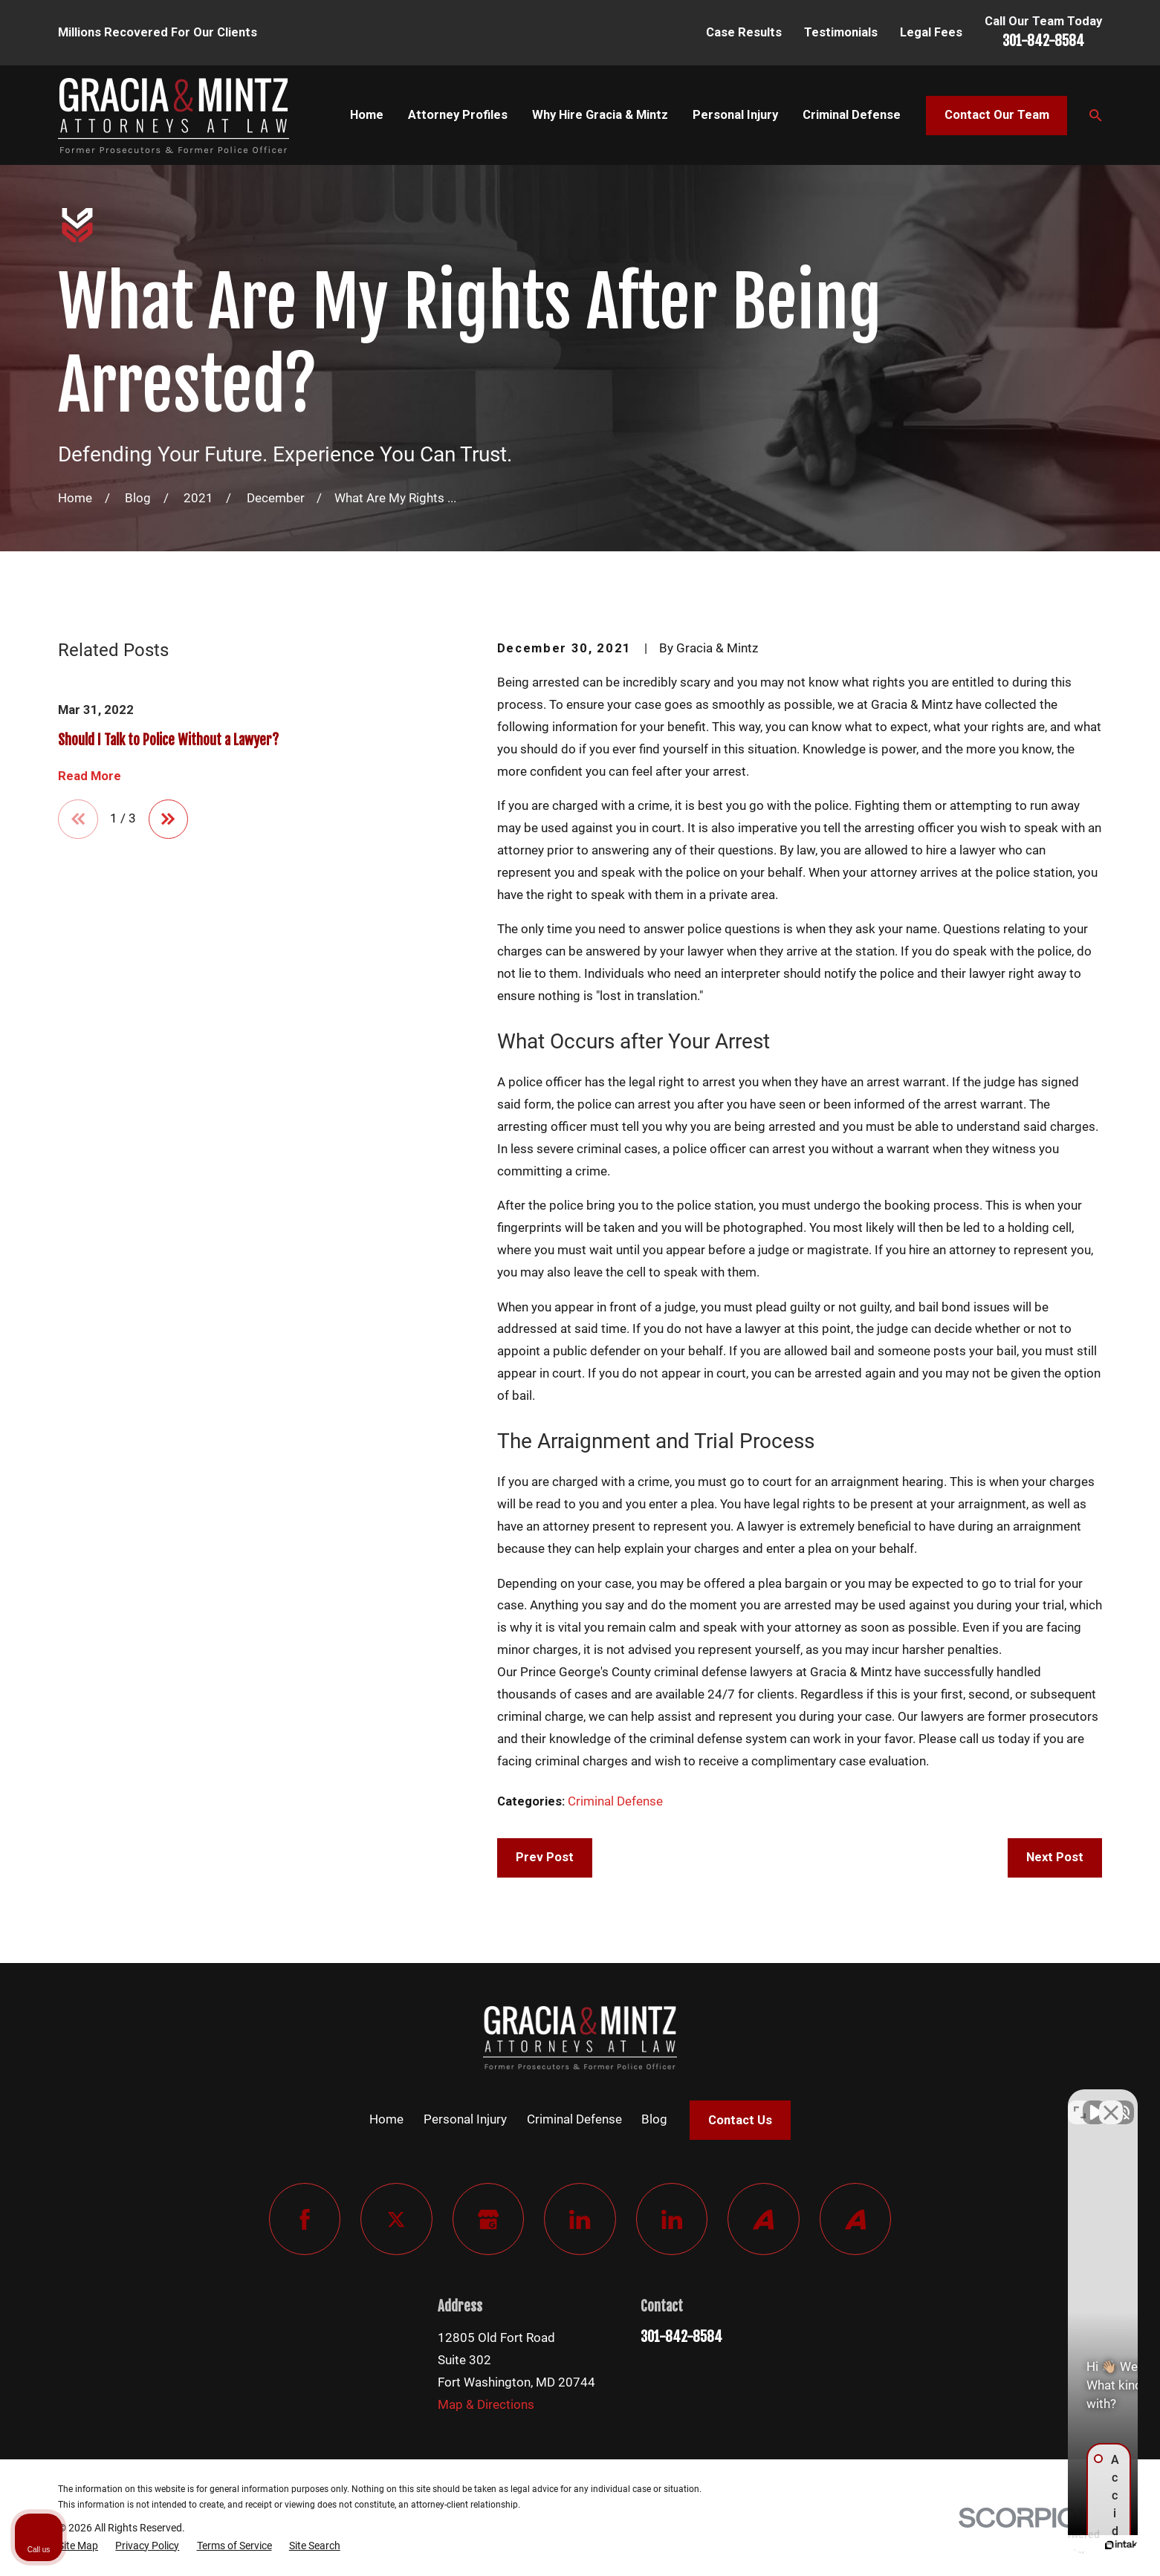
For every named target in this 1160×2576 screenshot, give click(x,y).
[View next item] (168, 819)
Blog (654, 2119)
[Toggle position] (1080, 2101)
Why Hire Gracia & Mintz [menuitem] (600, 115)
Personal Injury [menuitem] (735, 115)
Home (386, 2119)
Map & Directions (486, 2405)
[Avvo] (764, 2219)
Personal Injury (465, 2119)
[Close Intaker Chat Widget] (1111, 2101)
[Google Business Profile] (489, 2219)
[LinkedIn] (580, 2219)
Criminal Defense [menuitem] (852, 115)
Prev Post (545, 1857)
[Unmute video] (897, 2101)
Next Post (1054, 1857)
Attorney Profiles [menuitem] (458, 115)
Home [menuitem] (366, 115)
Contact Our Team (996, 115)
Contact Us (740, 2120)
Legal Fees (931, 32)
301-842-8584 (1043, 41)
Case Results (744, 32)
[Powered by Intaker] (1033, 2544)
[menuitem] (78, 2545)
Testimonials (841, 32)
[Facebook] (305, 2219)
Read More (89, 776)
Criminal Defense (615, 1801)
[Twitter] (396, 2219)
